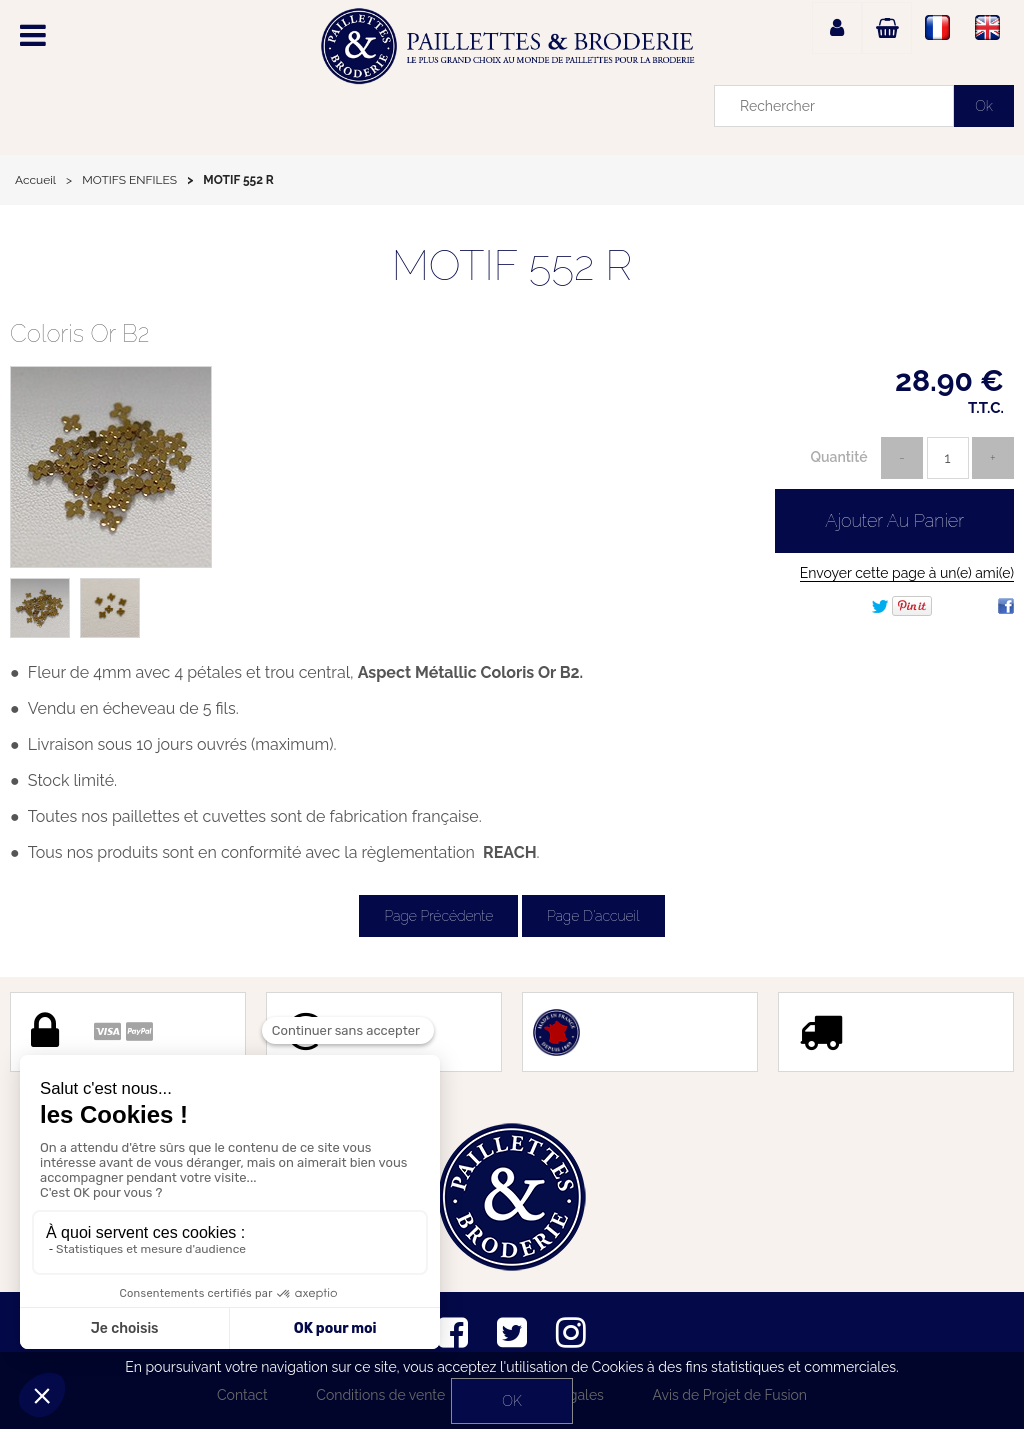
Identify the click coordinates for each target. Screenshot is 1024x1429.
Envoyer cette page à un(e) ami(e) (907, 573)
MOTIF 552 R (512, 265)
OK (511, 1401)
